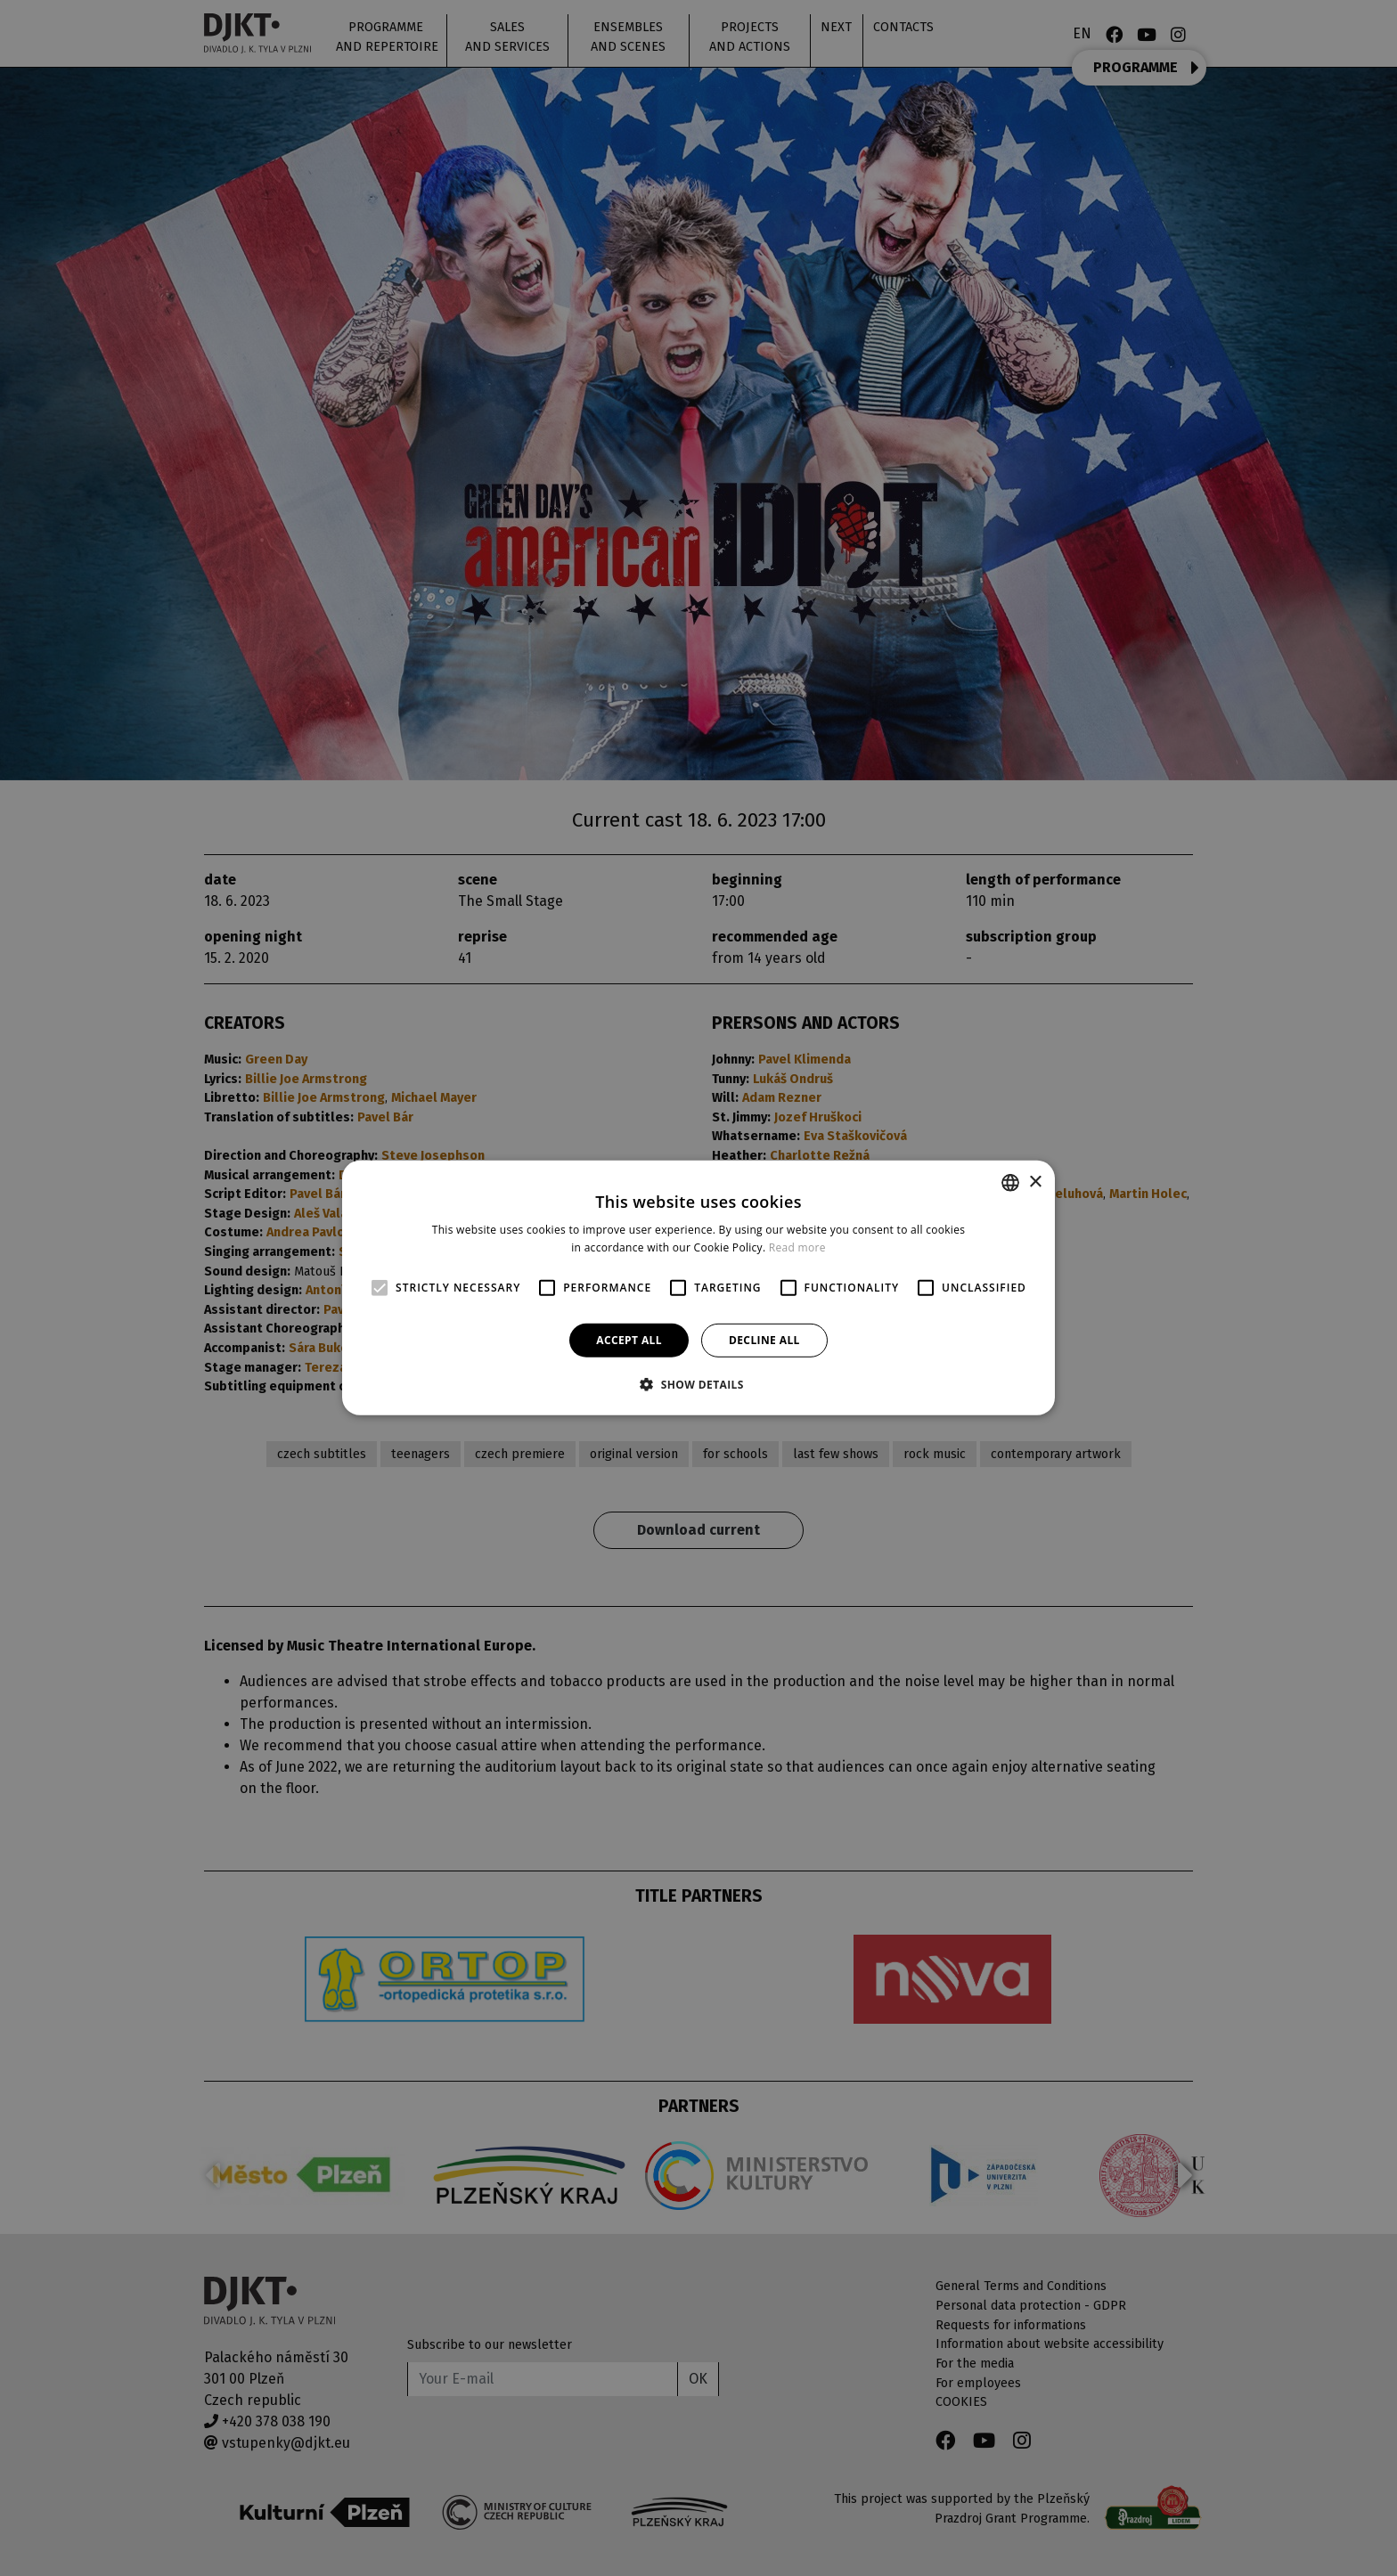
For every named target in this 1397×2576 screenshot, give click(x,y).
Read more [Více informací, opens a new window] (797, 1247)
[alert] (698, 1288)
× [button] (1035, 1181)
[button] (698, 1384)
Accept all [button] (629, 1340)
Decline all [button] (764, 1340)
